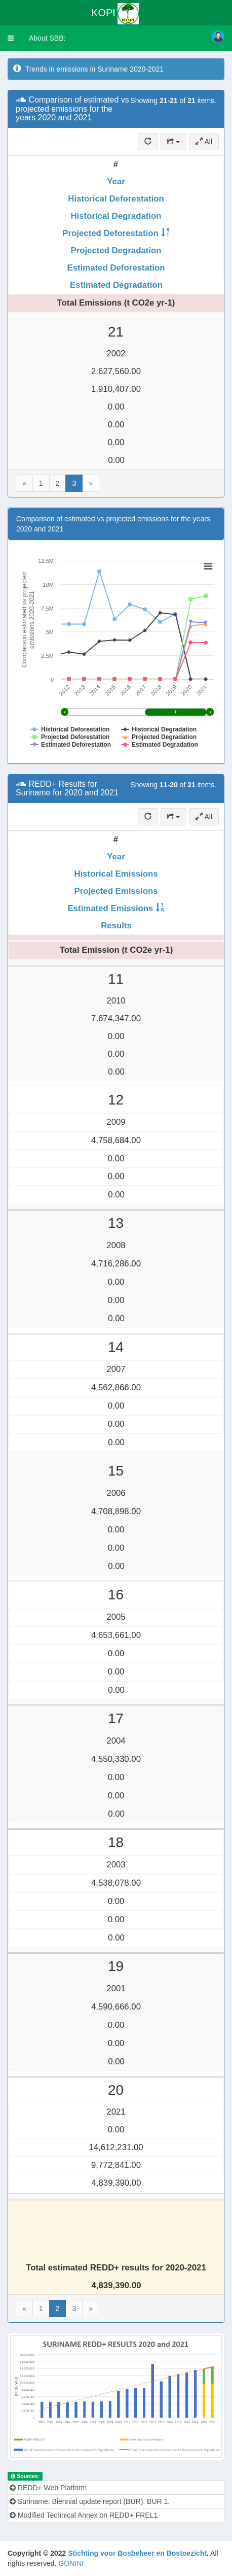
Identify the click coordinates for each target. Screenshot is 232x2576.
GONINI (71, 2563)
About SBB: (47, 38)
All (204, 142)
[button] (10, 38)
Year (116, 181)
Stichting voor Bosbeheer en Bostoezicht (137, 2553)
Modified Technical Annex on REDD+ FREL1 (84, 2515)
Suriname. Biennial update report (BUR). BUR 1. (90, 2501)
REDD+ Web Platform (48, 2488)
